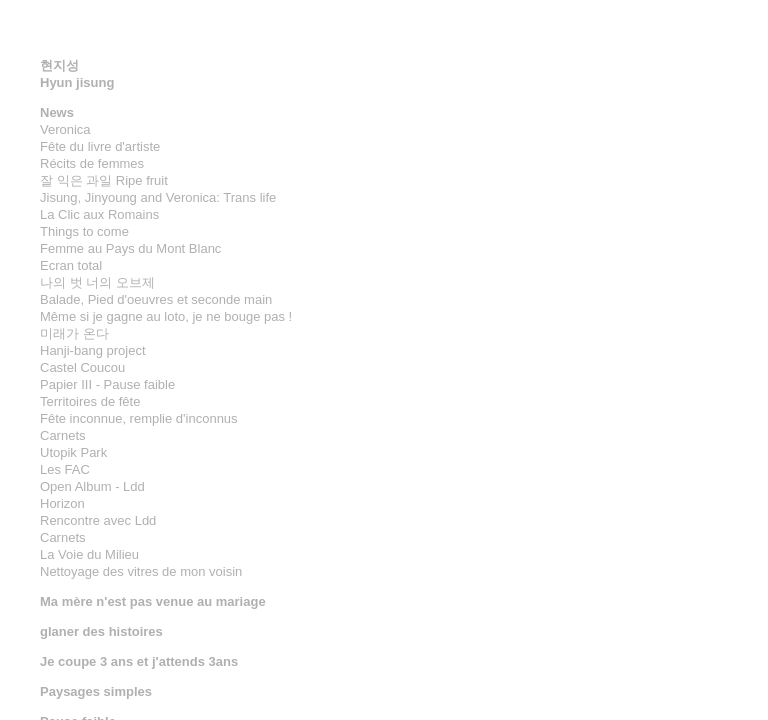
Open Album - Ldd (92, 486)
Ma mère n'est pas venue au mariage (153, 601)
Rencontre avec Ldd (98, 520)
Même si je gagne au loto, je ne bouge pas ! (166, 316)
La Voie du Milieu (89, 554)
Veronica (65, 129)
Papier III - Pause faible (107, 384)
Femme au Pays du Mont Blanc (130, 248)
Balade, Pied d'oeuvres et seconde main (156, 299)
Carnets (63, 435)
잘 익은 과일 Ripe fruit (104, 180)
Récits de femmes (92, 163)
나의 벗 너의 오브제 (97, 282)
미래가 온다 (74, 333)
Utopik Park (73, 452)
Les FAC (65, 469)
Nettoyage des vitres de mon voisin (141, 571)
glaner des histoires (101, 631)
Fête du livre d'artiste (100, 146)
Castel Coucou (82, 367)
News (57, 112)
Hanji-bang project (93, 350)
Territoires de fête (90, 401)
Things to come (84, 231)
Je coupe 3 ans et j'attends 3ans (139, 661)
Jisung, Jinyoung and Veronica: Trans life (158, 197)
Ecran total (71, 265)
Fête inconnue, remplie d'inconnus (139, 418)
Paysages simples (96, 691)
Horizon (62, 503)
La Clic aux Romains (99, 214)
